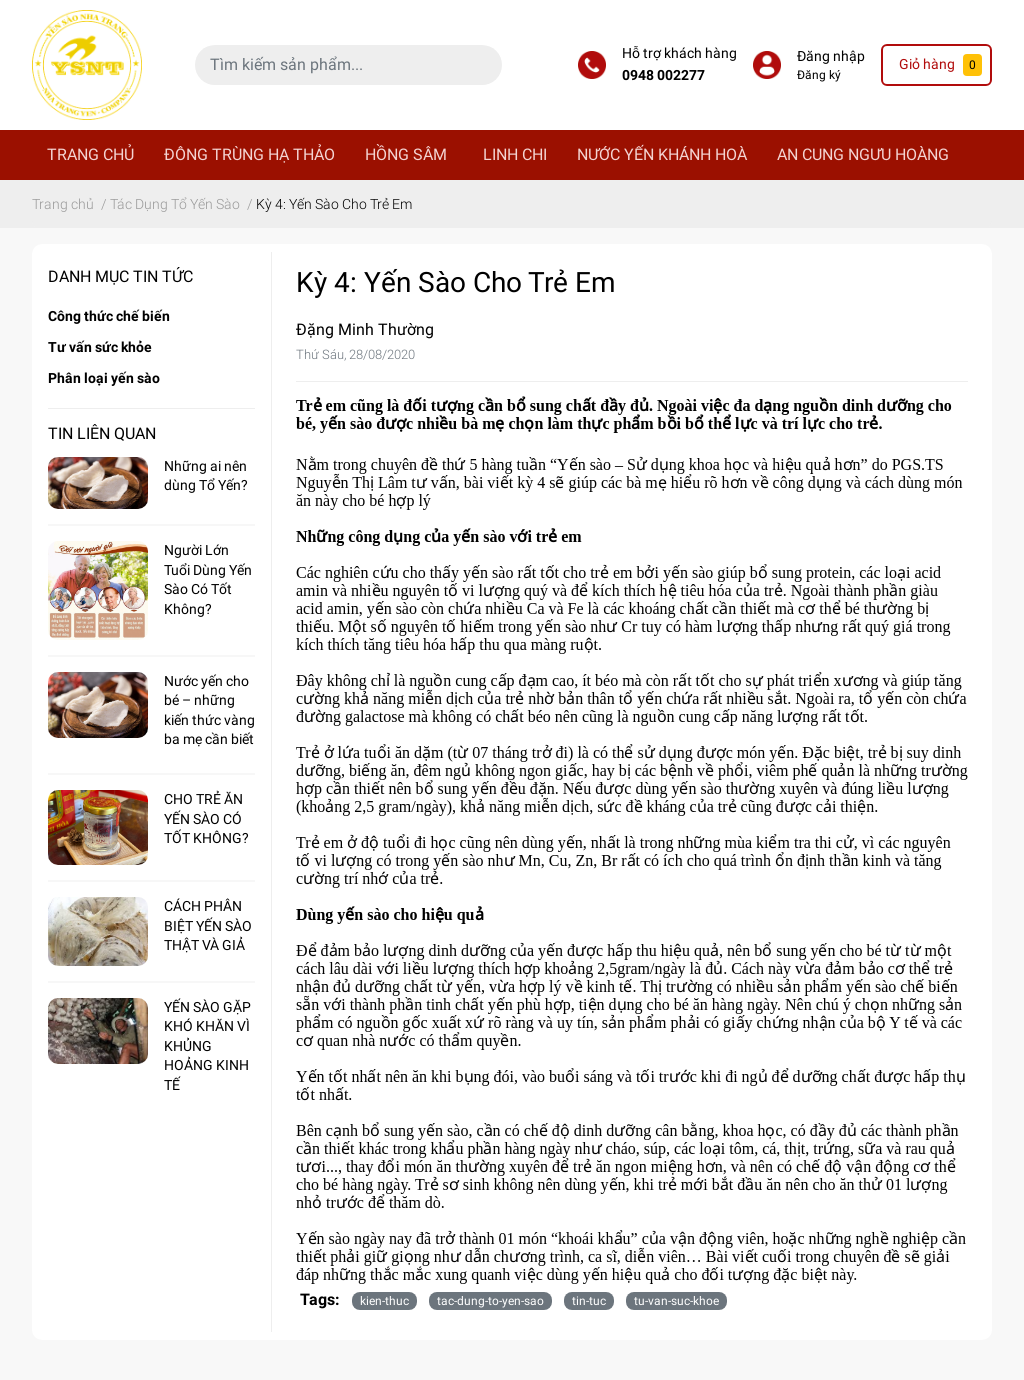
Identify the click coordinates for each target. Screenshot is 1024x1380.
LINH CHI (515, 154)
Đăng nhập (831, 56)
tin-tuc (589, 1301)
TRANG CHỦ (90, 154)
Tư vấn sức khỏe (100, 347)
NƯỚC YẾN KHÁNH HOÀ (662, 154)
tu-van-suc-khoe (676, 1301)
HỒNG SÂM (406, 154)
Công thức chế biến (109, 316)
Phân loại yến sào (104, 378)
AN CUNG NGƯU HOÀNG (863, 154)
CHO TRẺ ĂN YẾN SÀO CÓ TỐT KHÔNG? (206, 818)
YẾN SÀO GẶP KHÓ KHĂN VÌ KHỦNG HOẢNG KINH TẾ (207, 1046)
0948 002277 (663, 75)
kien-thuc (384, 1301)
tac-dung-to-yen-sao (490, 1301)
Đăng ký (819, 75)
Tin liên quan (102, 433)
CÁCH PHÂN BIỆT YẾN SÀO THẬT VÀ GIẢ (208, 925)
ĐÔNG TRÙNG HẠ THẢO (249, 154)
